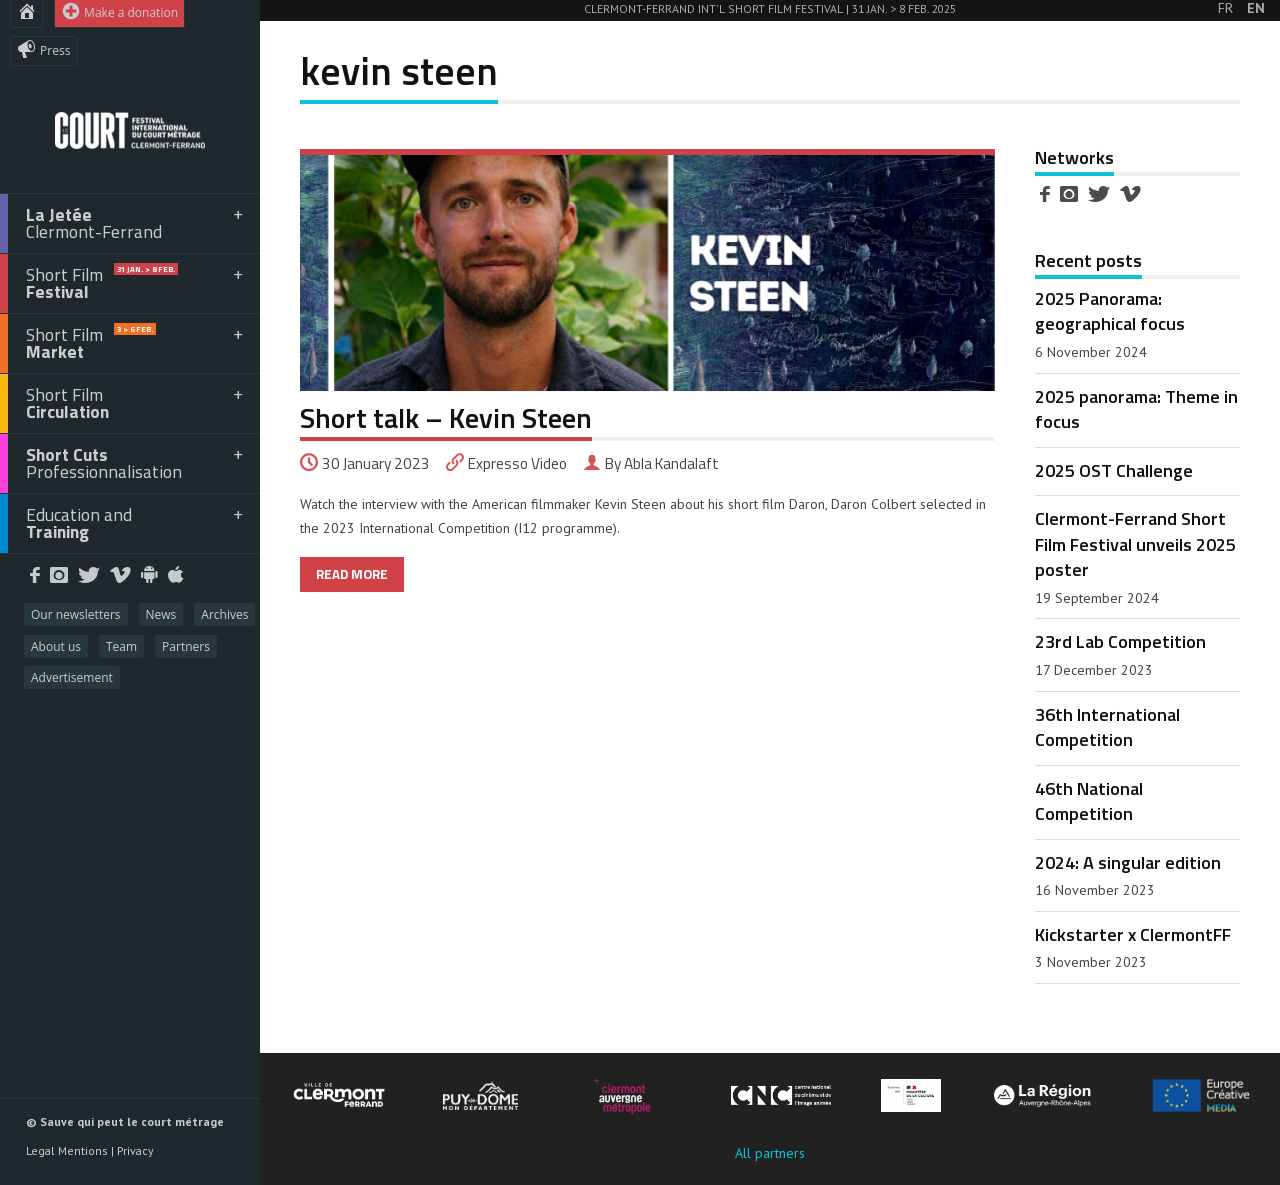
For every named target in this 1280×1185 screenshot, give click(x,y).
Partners (186, 646)
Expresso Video (517, 463)
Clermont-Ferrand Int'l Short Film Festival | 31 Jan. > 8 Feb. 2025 (770, 8)
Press (43, 49)
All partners (770, 1153)
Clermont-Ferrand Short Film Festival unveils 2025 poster (1135, 543)
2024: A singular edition (1128, 862)
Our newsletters (76, 614)
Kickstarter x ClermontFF (1133, 934)
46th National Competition (1089, 800)
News (161, 614)
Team (121, 646)
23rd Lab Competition (1120, 641)
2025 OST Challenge (1114, 470)
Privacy (135, 1150)
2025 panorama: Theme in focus (1136, 408)
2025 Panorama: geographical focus (1110, 310)
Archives (224, 614)
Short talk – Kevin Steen (446, 417)
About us (56, 646)
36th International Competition (1107, 726)
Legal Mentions (67, 1150)
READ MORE (352, 574)
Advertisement (72, 677)
